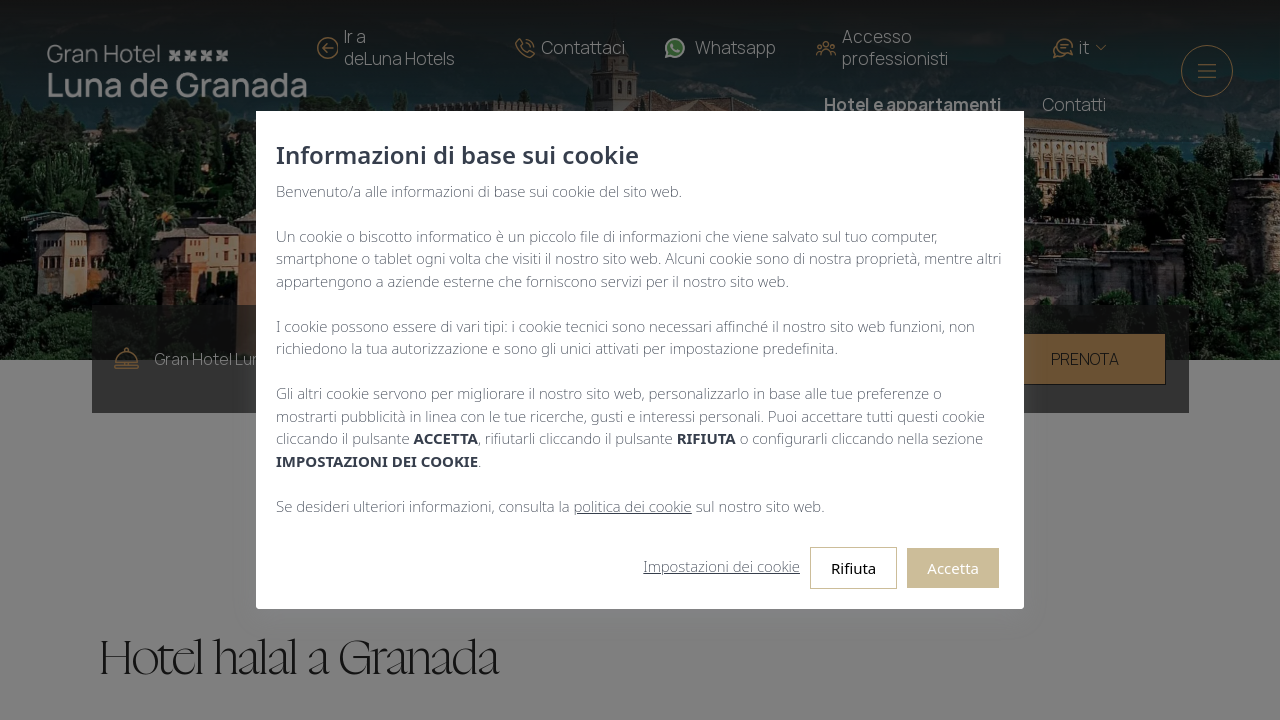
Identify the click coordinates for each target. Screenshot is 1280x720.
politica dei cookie (633, 506)
